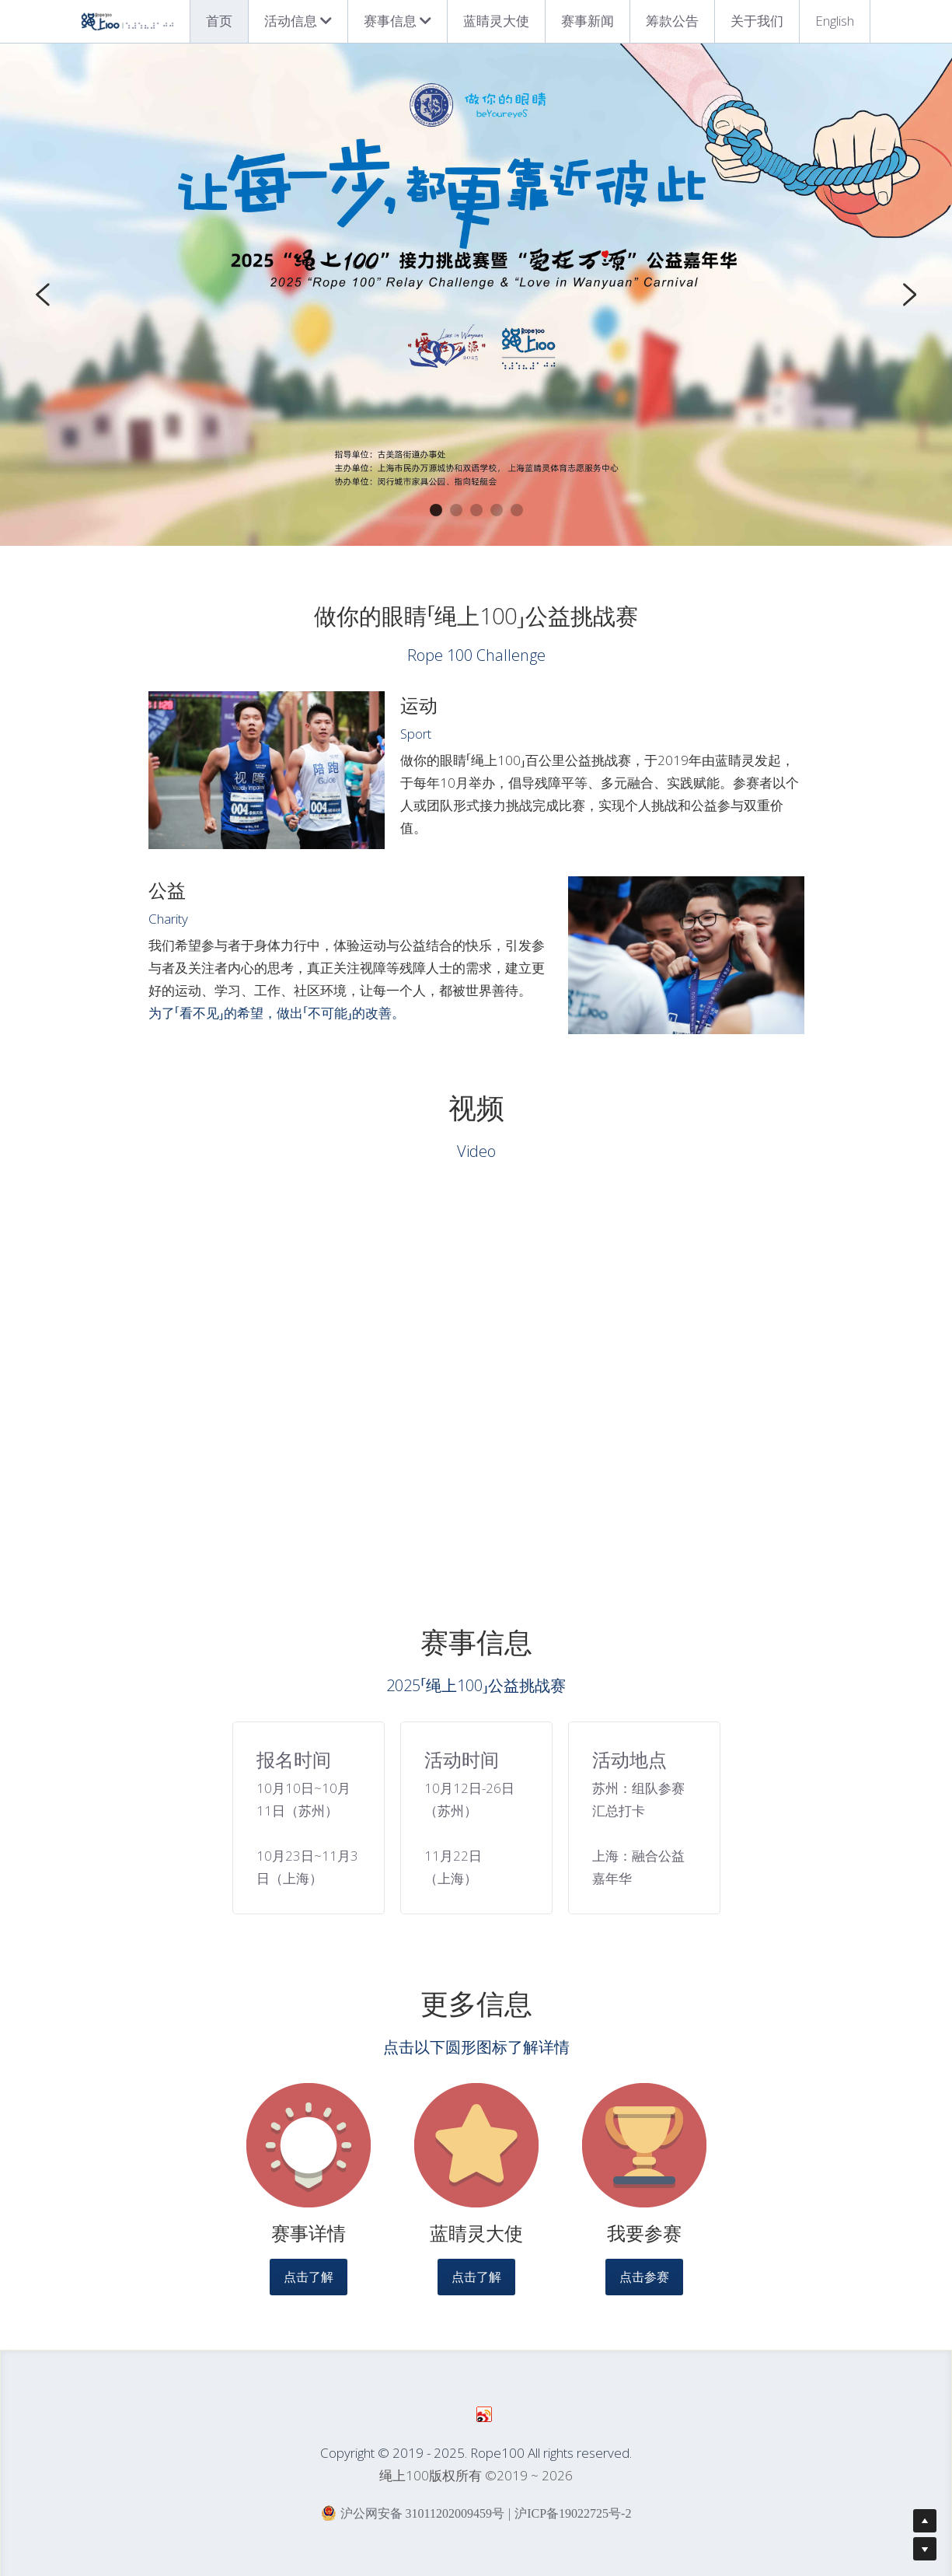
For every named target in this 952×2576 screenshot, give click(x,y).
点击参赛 (644, 2286)
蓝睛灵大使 (496, 21)
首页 (219, 21)
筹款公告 (672, 21)
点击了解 (308, 2286)
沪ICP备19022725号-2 (572, 2523)
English (834, 21)
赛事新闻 (587, 21)
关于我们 (757, 21)
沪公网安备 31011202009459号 (412, 2522)
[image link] (308, 2154)
